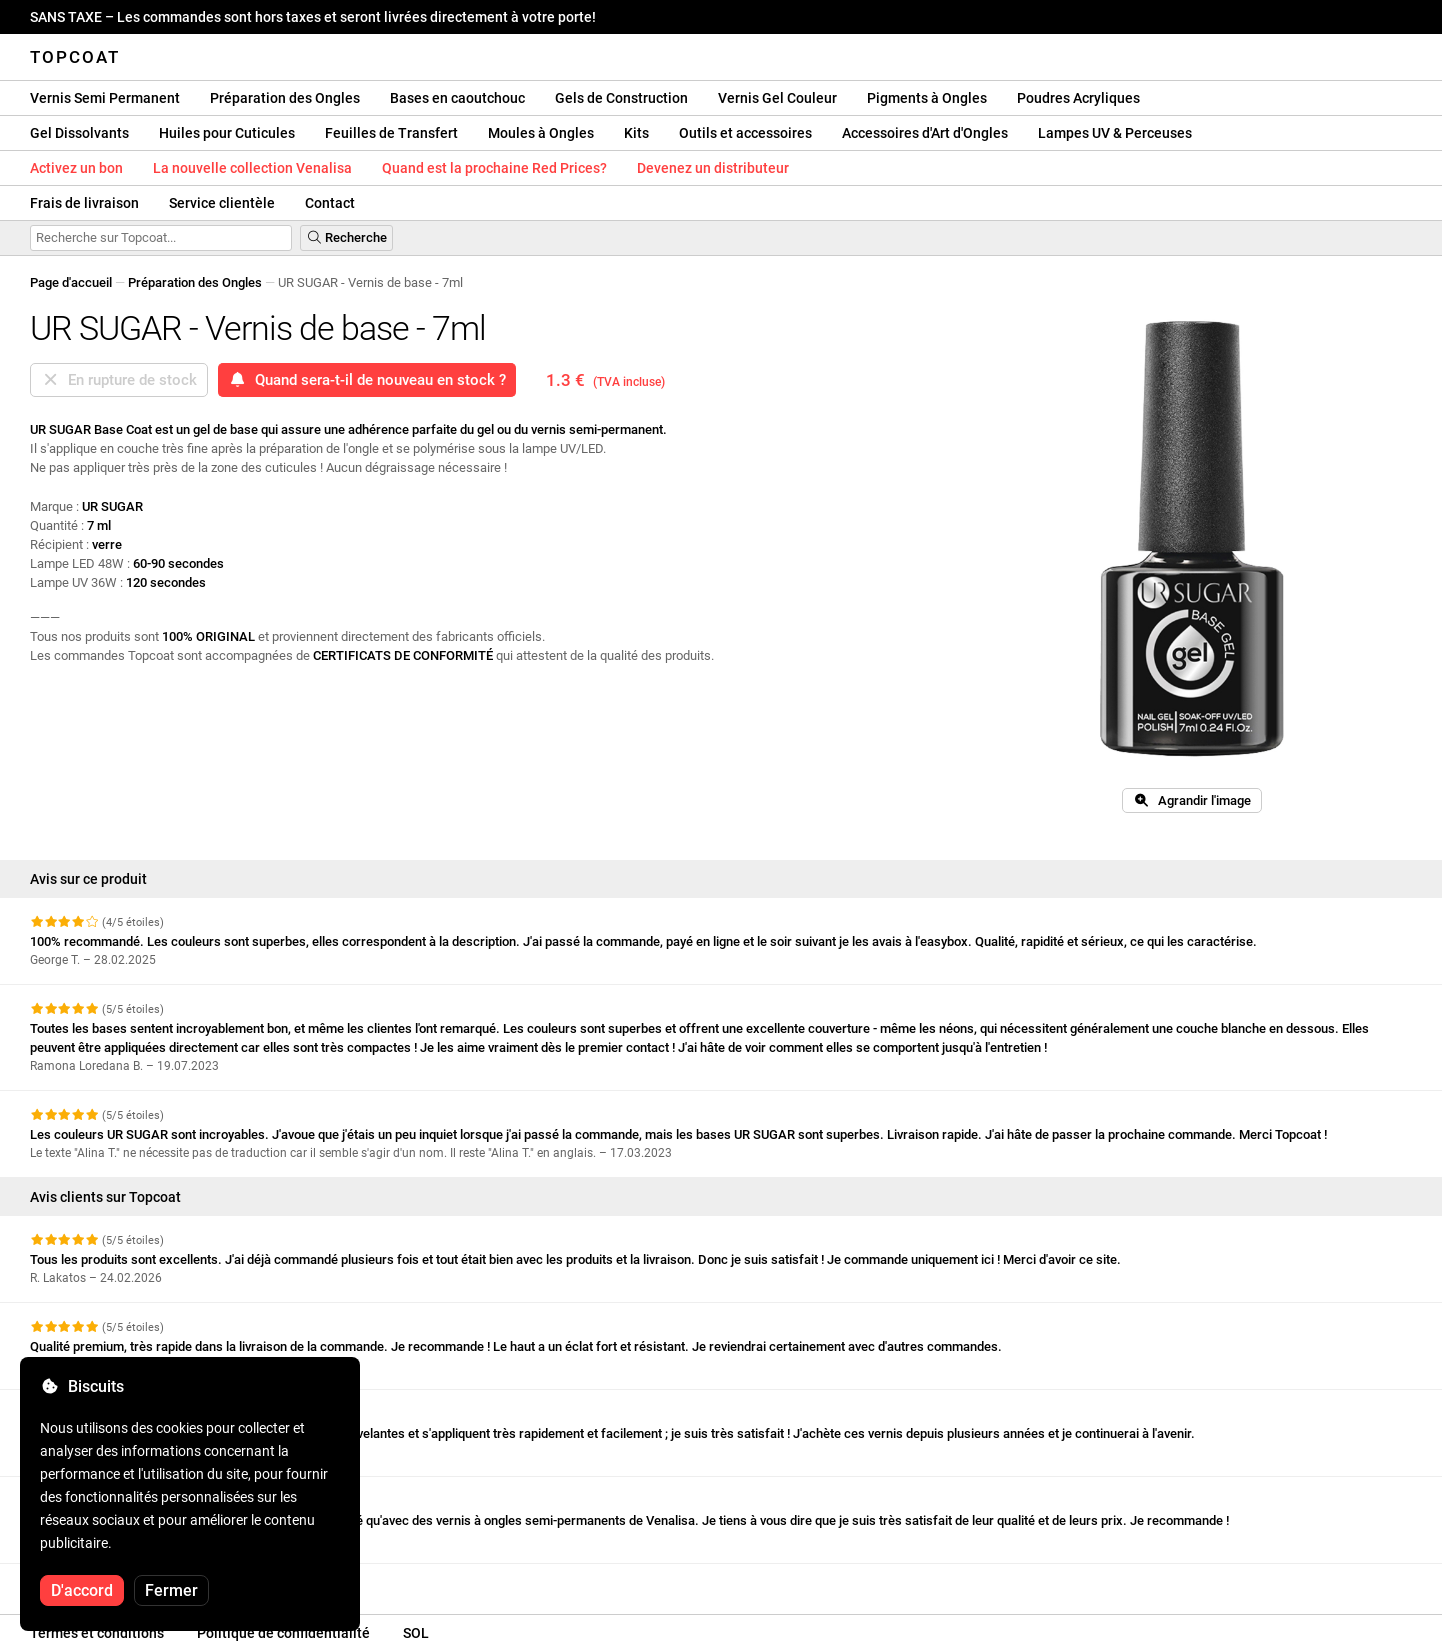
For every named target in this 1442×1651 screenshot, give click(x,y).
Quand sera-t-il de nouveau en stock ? (367, 380)
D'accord (82, 1590)
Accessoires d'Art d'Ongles (925, 133)
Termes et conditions (97, 1633)
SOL (416, 1633)
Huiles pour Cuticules (227, 133)
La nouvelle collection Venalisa (252, 168)
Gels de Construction (621, 98)
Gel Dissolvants (79, 133)
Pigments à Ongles (927, 98)
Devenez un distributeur (713, 168)
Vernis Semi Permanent (105, 98)
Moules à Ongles (541, 133)
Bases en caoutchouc (457, 98)
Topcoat (75, 57)
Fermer (171, 1590)
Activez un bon (76, 168)
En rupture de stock (119, 380)
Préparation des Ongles (285, 98)
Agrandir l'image (1192, 800)
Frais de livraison (84, 203)
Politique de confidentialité (283, 1633)
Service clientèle (222, 203)
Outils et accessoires (745, 133)
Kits (636, 133)
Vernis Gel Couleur (777, 98)
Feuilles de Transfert (391, 133)
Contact (330, 203)
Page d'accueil (71, 282)
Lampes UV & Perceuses (1115, 133)
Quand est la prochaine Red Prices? (494, 168)
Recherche (346, 237)
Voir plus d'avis (83, 1581)
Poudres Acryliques (1078, 98)
